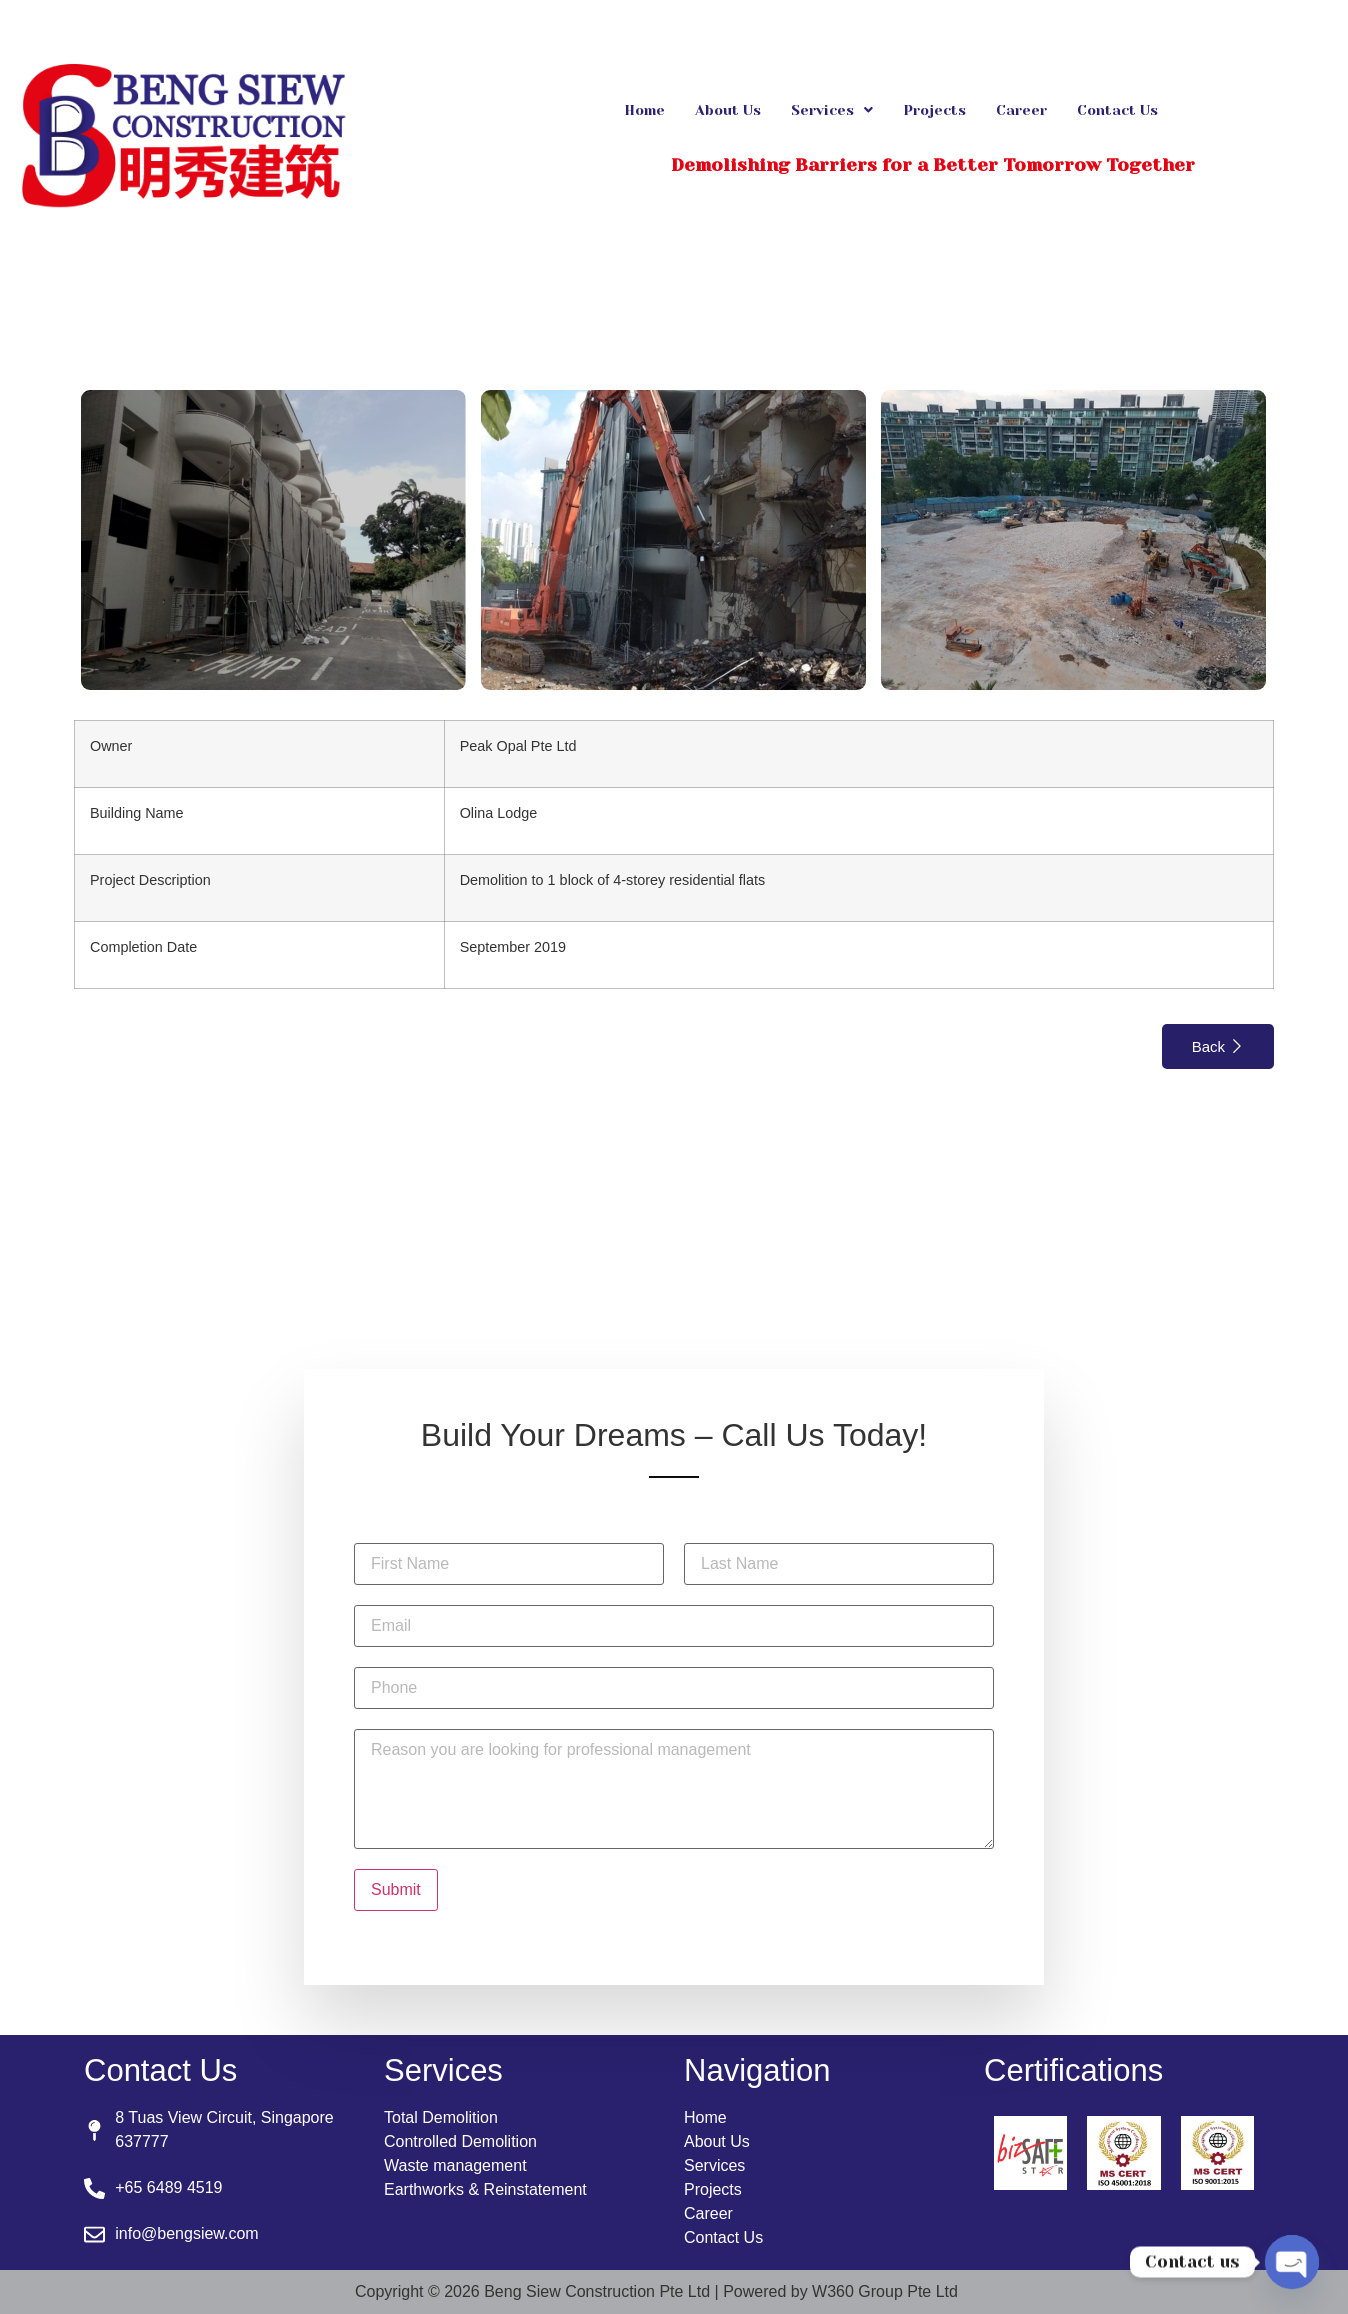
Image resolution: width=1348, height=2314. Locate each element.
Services (832, 110)
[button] (832, 110)
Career (1021, 110)
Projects (934, 110)
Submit (396, 1889)
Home (644, 110)
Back (1218, 1046)
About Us (728, 110)
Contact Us (1117, 110)
